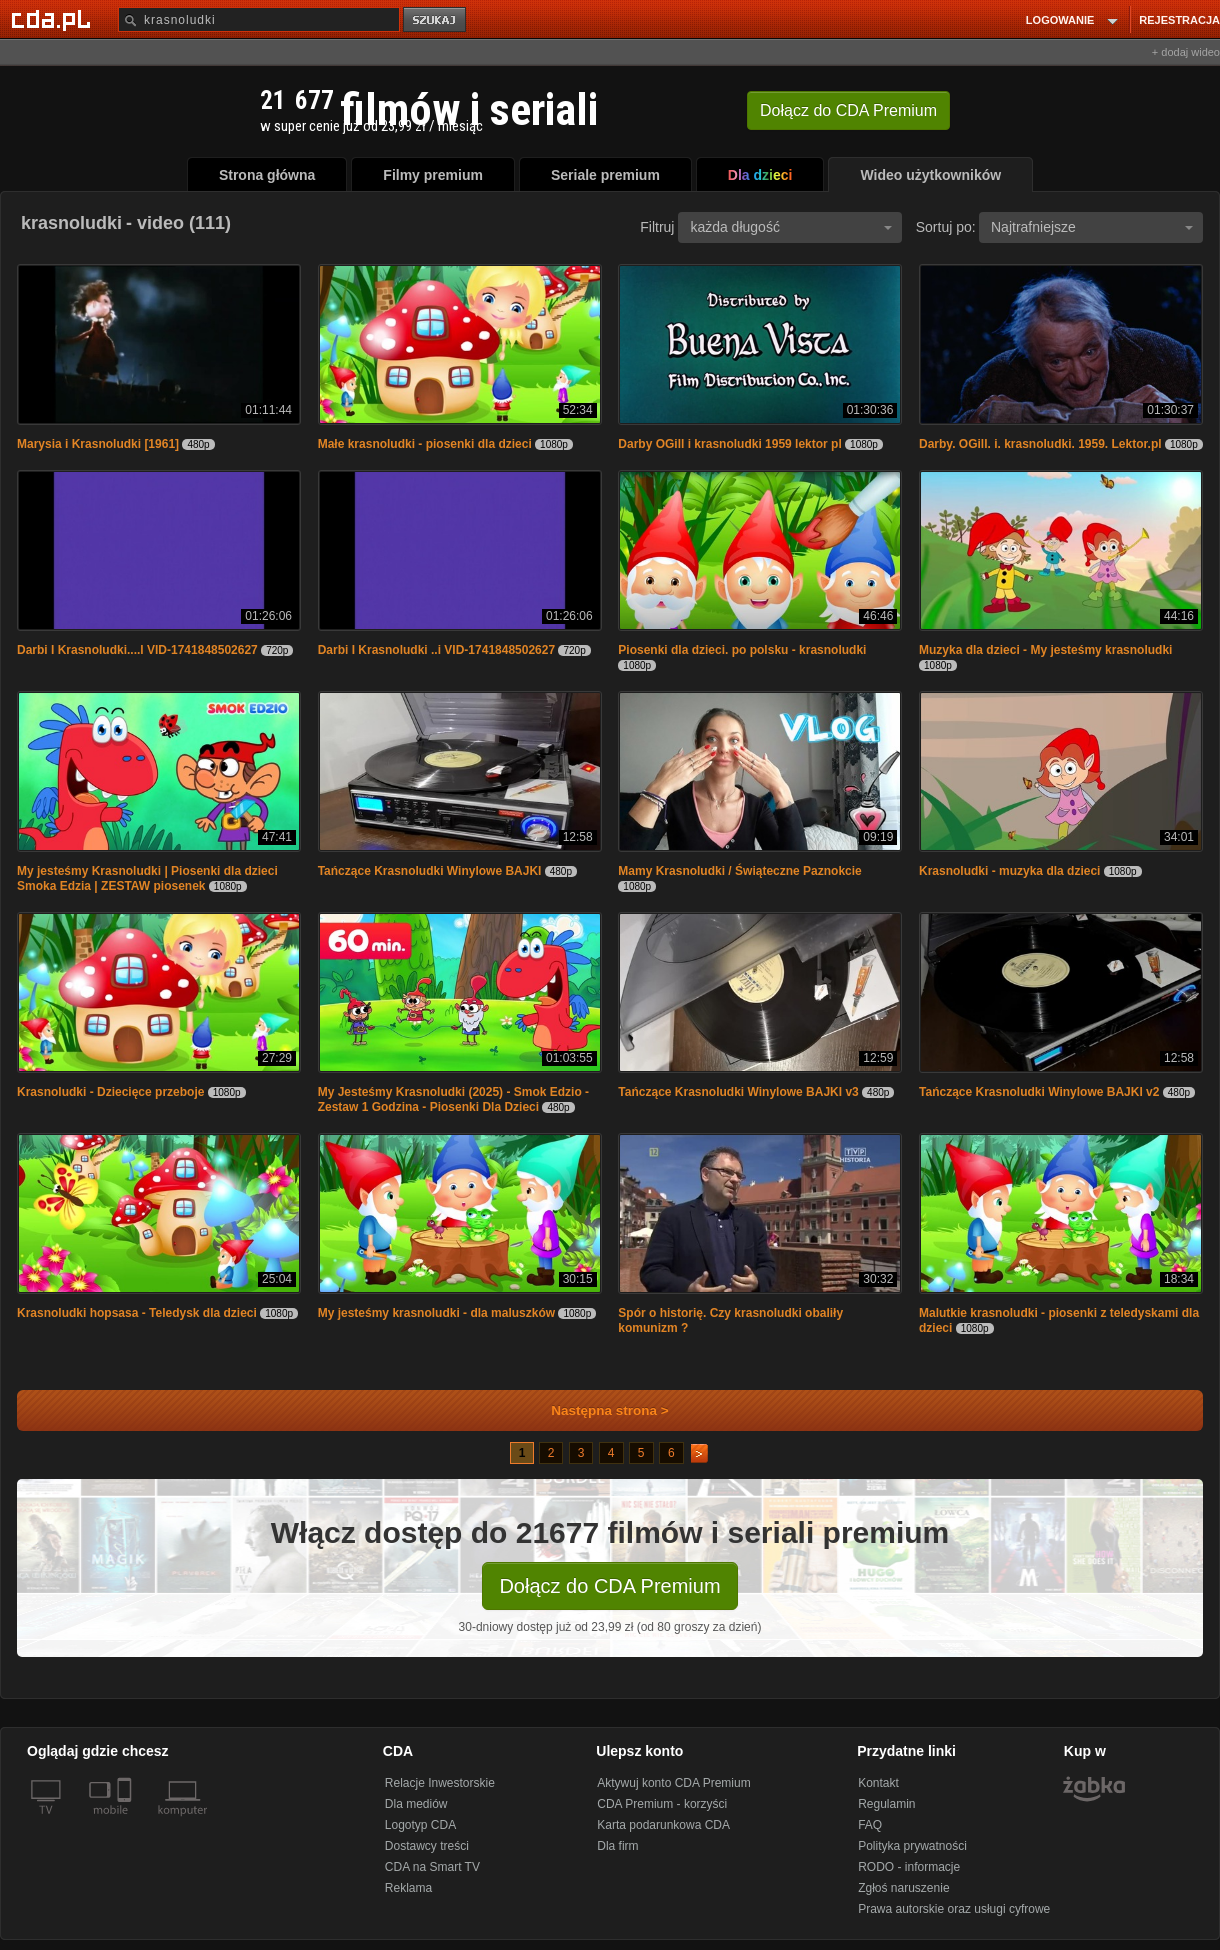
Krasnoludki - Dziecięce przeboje (110, 1092)
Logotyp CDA (420, 1825)
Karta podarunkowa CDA (663, 1825)
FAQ (870, 1825)
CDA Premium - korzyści (662, 1804)
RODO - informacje (909, 1867)
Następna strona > (596, 1410)
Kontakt (878, 1783)
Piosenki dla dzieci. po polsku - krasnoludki (742, 650)
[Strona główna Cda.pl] (54, 19)
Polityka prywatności (912, 1846)
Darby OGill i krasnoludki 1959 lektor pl (729, 444)
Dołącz (848, 110)
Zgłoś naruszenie (903, 1888)
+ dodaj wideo (1186, 52)
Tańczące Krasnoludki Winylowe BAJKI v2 (1039, 1092)
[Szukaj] (259, 19)
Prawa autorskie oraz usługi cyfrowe (954, 1909)
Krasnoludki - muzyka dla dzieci (1009, 871)
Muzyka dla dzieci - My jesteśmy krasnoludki (1045, 650)
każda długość (791, 227)
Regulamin (886, 1804)
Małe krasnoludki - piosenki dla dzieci (425, 444)
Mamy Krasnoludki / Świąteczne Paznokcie (739, 871)
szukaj (436, 20)
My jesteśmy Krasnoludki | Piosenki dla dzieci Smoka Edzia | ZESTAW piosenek (147, 878)
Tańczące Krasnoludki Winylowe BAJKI (430, 871)
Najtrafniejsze (1092, 227)
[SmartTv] (126, 1822)
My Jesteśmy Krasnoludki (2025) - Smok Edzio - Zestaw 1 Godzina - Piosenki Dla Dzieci (453, 1099)
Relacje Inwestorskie (440, 1783)
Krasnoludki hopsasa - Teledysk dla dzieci (137, 1313)
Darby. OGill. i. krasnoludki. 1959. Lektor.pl (1040, 444)
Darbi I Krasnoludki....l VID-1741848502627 (137, 650)
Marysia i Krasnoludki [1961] (98, 444)
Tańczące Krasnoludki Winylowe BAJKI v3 (738, 1092)
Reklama (408, 1888)
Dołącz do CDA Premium (609, 1586)
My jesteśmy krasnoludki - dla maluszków (436, 1313)
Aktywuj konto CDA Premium (673, 1783)
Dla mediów (416, 1804)
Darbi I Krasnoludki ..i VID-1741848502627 (436, 650)
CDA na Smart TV (432, 1867)
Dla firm (617, 1846)
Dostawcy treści (427, 1846)
